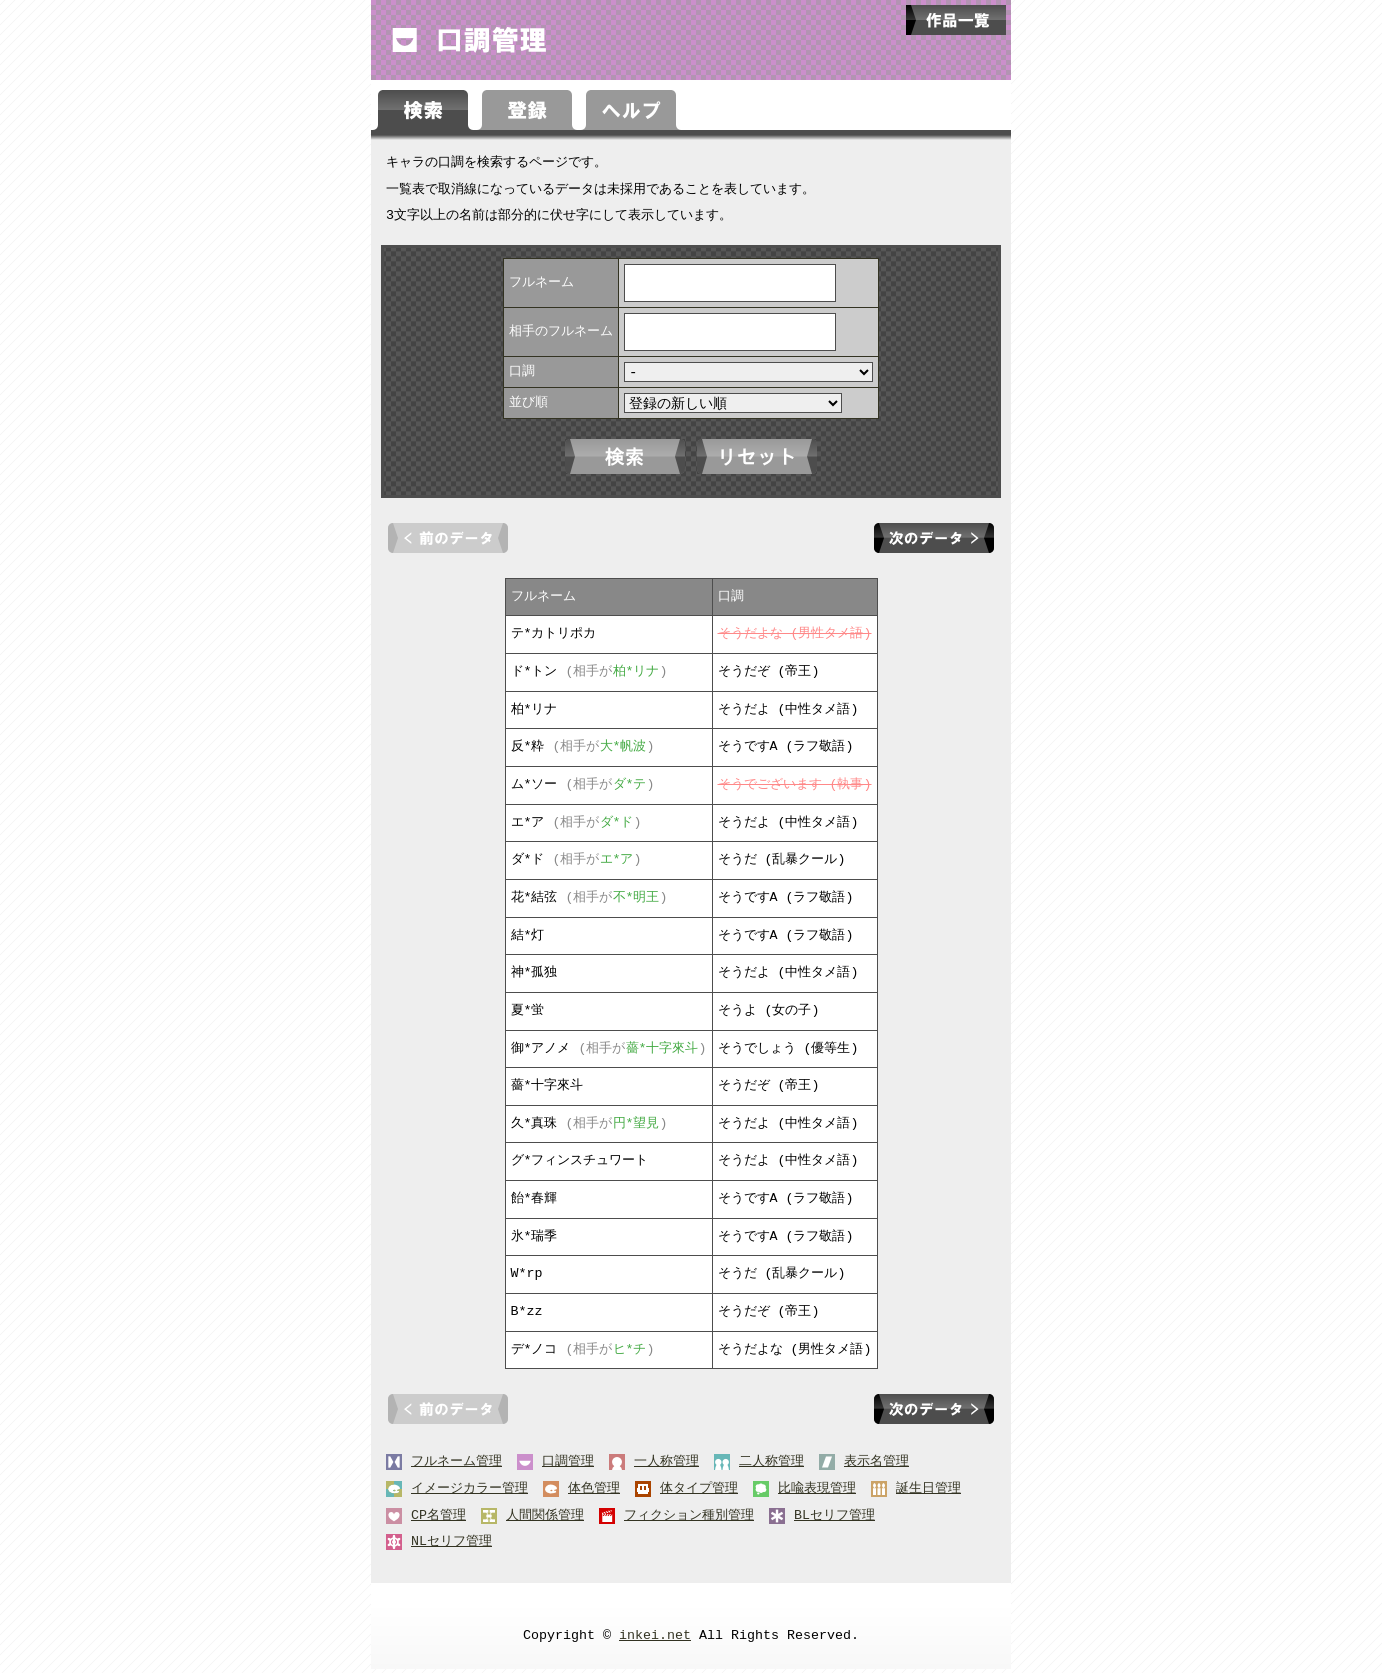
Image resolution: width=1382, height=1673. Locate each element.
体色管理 (594, 1493)
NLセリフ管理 (451, 1546)
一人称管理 (666, 1466)
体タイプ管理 (699, 1493)
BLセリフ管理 (834, 1520)
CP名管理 (438, 1520)
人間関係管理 (545, 1520)
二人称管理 (771, 1466)
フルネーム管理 (456, 1466)
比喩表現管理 (817, 1493)
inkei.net (655, 1640)
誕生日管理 (928, 1493)
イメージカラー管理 (469, 1493)
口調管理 (568, 1466)
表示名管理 (876, 1466)
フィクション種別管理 (689, 1520)
